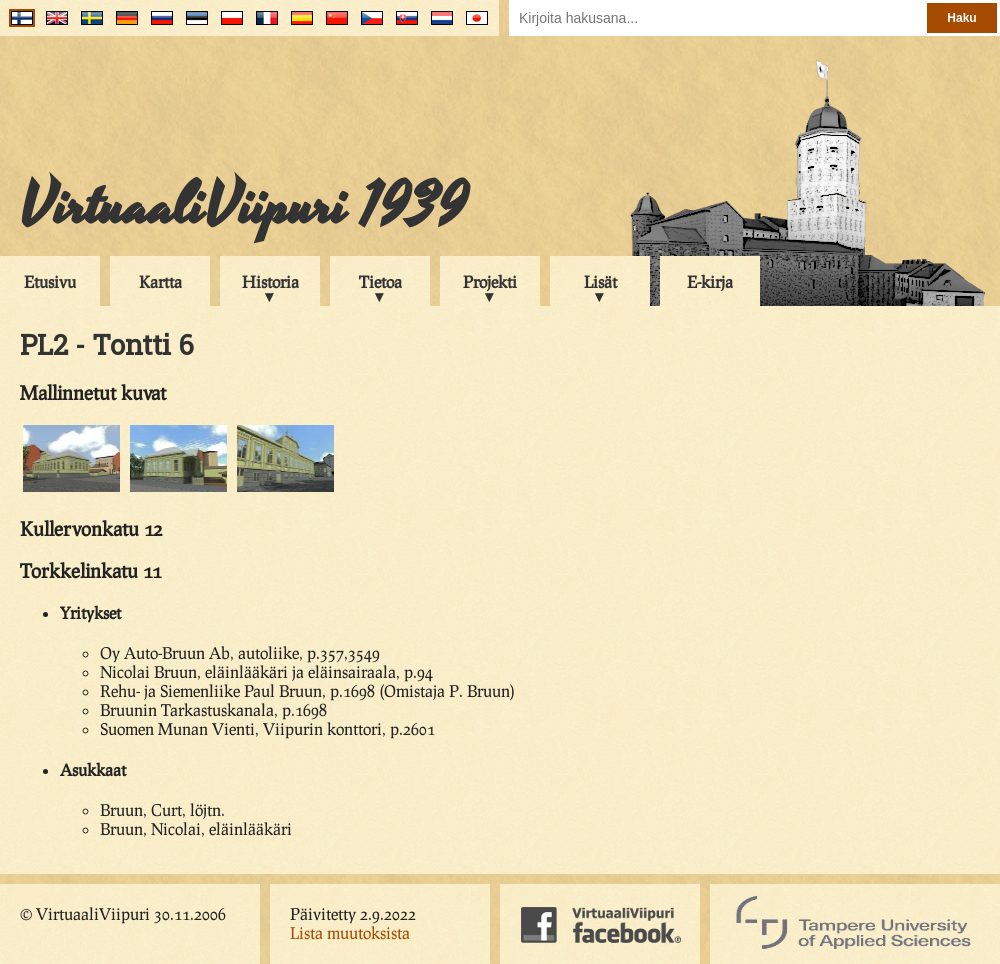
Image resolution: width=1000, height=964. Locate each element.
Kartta (160, 281)
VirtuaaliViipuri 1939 (243, 207)
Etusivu (50, 281)
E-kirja (710, 281)
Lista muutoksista (350, 932)
